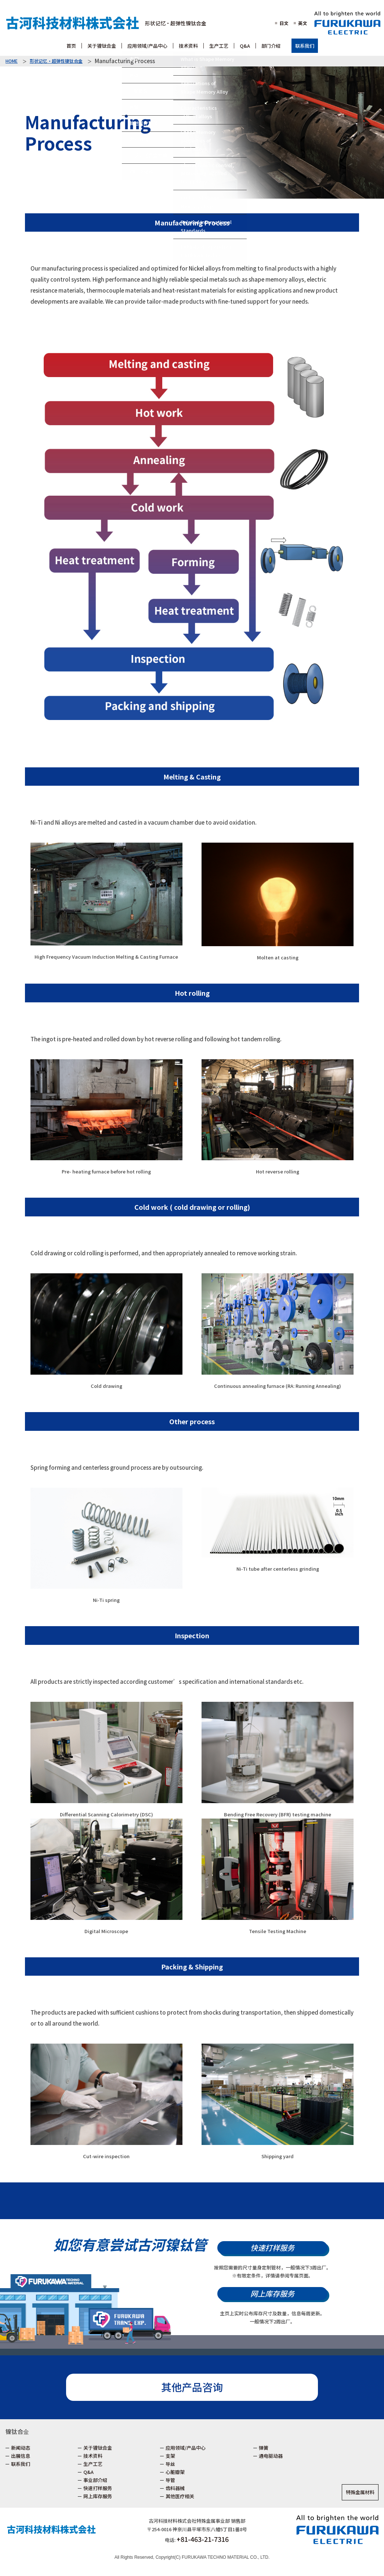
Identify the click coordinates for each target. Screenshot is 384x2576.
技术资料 (92, 2455)
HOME (12, 61)
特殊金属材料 (360, 2492)
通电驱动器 (271, 2455)
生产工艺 (92, 2463)
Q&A (88, 2471)
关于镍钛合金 (97, 2447)
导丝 (170, 2463)
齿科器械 (175, 2488)
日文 (283, 23)
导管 (170, 2479)
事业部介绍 (95, 2479)
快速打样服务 (272, 2247)
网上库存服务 (272, 2293)
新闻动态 (20, 2447)
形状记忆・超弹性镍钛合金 (175, 23)
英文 (302, 23)
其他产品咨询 (192, 2387)
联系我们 (304, 45)
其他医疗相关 (180, 2496)
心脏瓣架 (175, 2471)
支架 (170, 2455)
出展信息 (20, 2455)
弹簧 (263, 2447)
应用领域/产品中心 (186, 2447)
